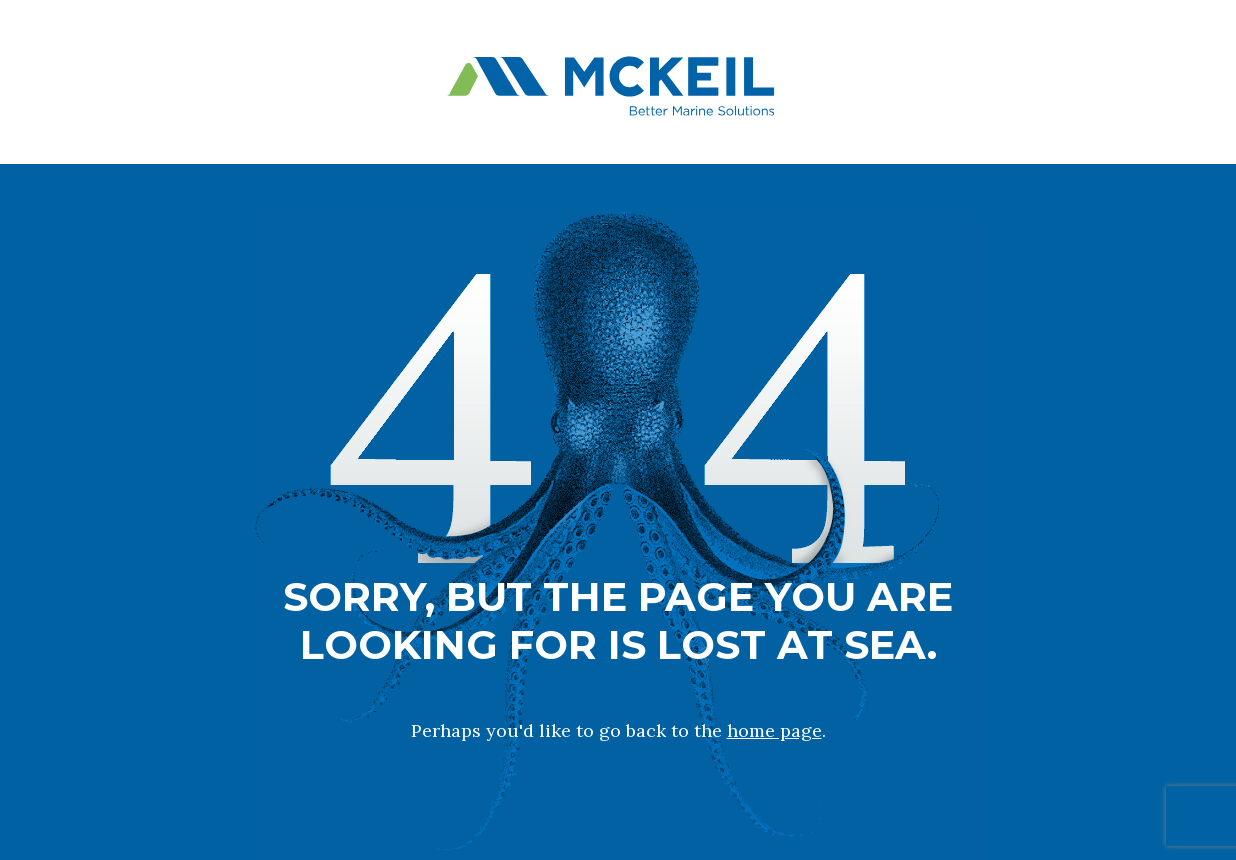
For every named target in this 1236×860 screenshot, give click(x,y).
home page (774, 730)
